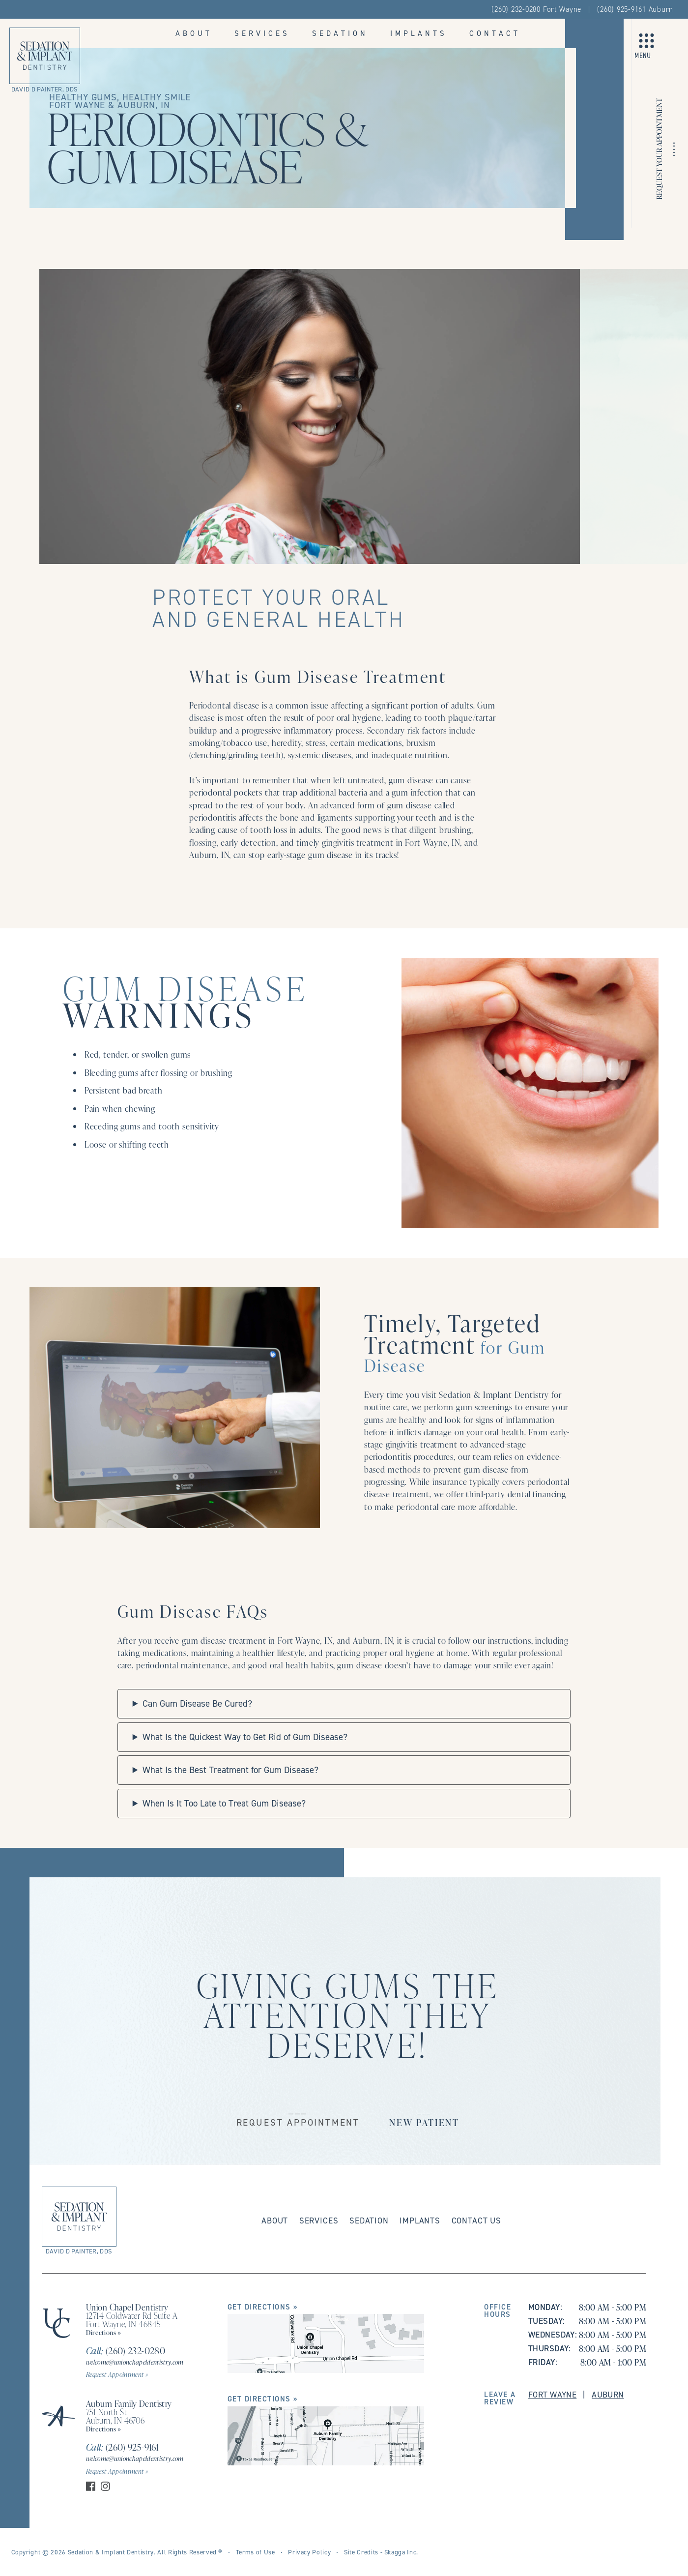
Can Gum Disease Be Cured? (197, 1703)
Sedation (340, 33)
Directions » (103, 2332)
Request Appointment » (117, 2374)
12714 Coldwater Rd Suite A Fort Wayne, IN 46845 (131, 2319)
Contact (494, 33)
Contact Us (476, 2220)
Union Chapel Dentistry (127, 2307)
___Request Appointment (298, 2116)
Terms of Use (255, 2552)
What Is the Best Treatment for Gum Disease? (230, 1770)
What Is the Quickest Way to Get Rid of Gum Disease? (245, 1737)
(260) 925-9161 (122, 2447)
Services (262, 33)
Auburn (608, 2394)
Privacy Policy (309, 2552)
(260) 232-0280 (125, 2350)
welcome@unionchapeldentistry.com (135, 2362)
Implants (418, 33)
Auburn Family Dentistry (129, 2403)
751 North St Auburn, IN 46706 (115, 2416)
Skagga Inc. (401, 2552)
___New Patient (424, 2116)
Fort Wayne (552, 2394)
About (193, 33)
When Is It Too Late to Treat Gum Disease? (224, 1803)
